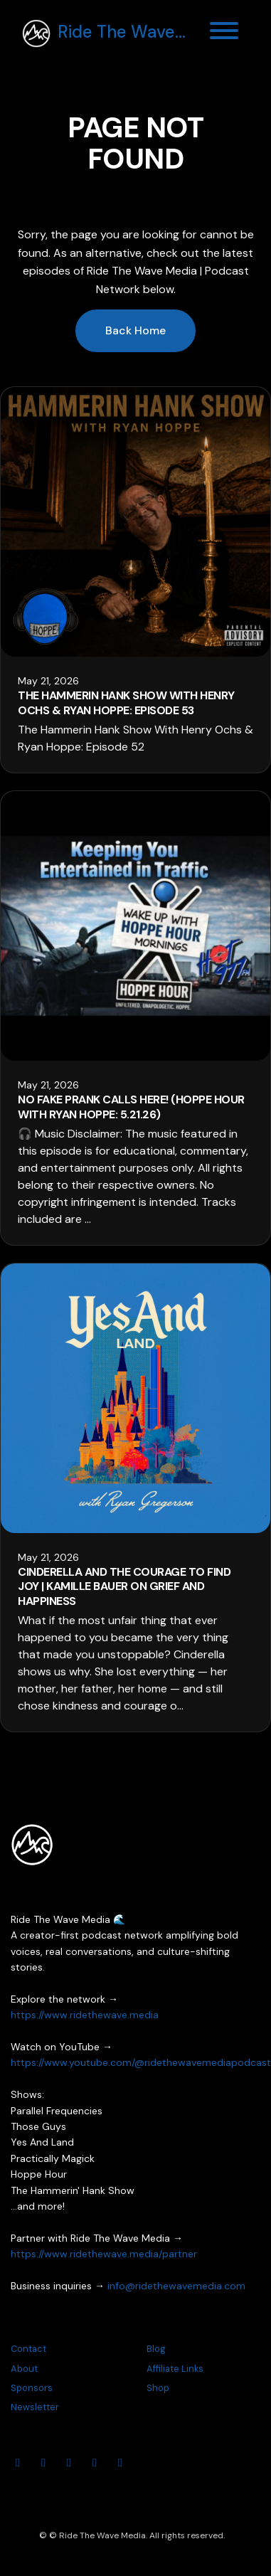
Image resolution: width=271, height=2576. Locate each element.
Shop (158, 2388)
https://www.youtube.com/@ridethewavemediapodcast (141, 2062)
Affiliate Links (175, 2369)
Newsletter (35, 2407)
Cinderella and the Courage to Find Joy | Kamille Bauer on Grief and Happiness (124, 1586)
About (24, 2369)
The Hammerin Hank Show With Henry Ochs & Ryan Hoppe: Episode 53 (126, 703)
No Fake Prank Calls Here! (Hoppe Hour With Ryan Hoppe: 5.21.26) (131, 1107)
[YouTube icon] (18, 2463)
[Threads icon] (94, 2463)
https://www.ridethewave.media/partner (104, 2253)
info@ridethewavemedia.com (176, 2285)
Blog (156, 2349)
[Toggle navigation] (224, 33)
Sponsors (32, 2388)
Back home (135, 330)
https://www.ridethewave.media (85, 2014)
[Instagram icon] (43, 2463)
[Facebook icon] (69, 2463)
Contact (28, 2349)
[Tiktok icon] (120, 2463)
